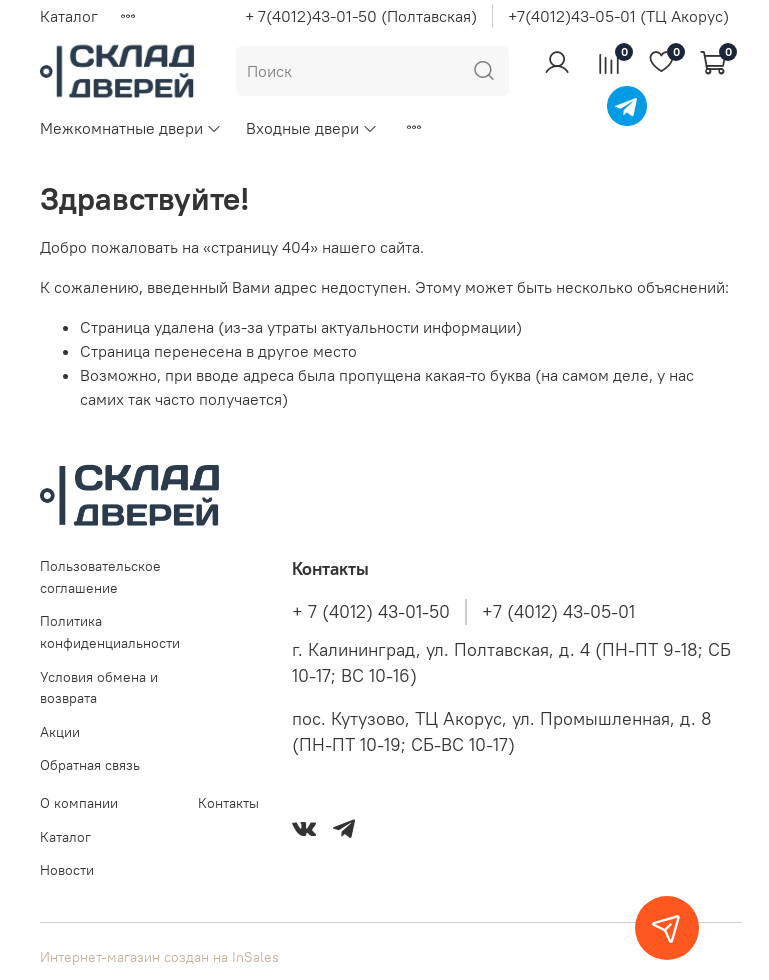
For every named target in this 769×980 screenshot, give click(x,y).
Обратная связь (90, 765)
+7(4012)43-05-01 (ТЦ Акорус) (618, 16)
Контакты (228, 803)
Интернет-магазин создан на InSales (159, 957)
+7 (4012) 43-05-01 (558, 612)
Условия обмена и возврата (99, 688)
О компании (79, 803)
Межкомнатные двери (131, 128)
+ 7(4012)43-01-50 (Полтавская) (361, 16)
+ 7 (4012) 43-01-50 (371, 612)
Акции (60, 732)
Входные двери (312, 128)
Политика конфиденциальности (110, 632)
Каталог (69, 16)
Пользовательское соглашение (100, 577)
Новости (67, 870)
